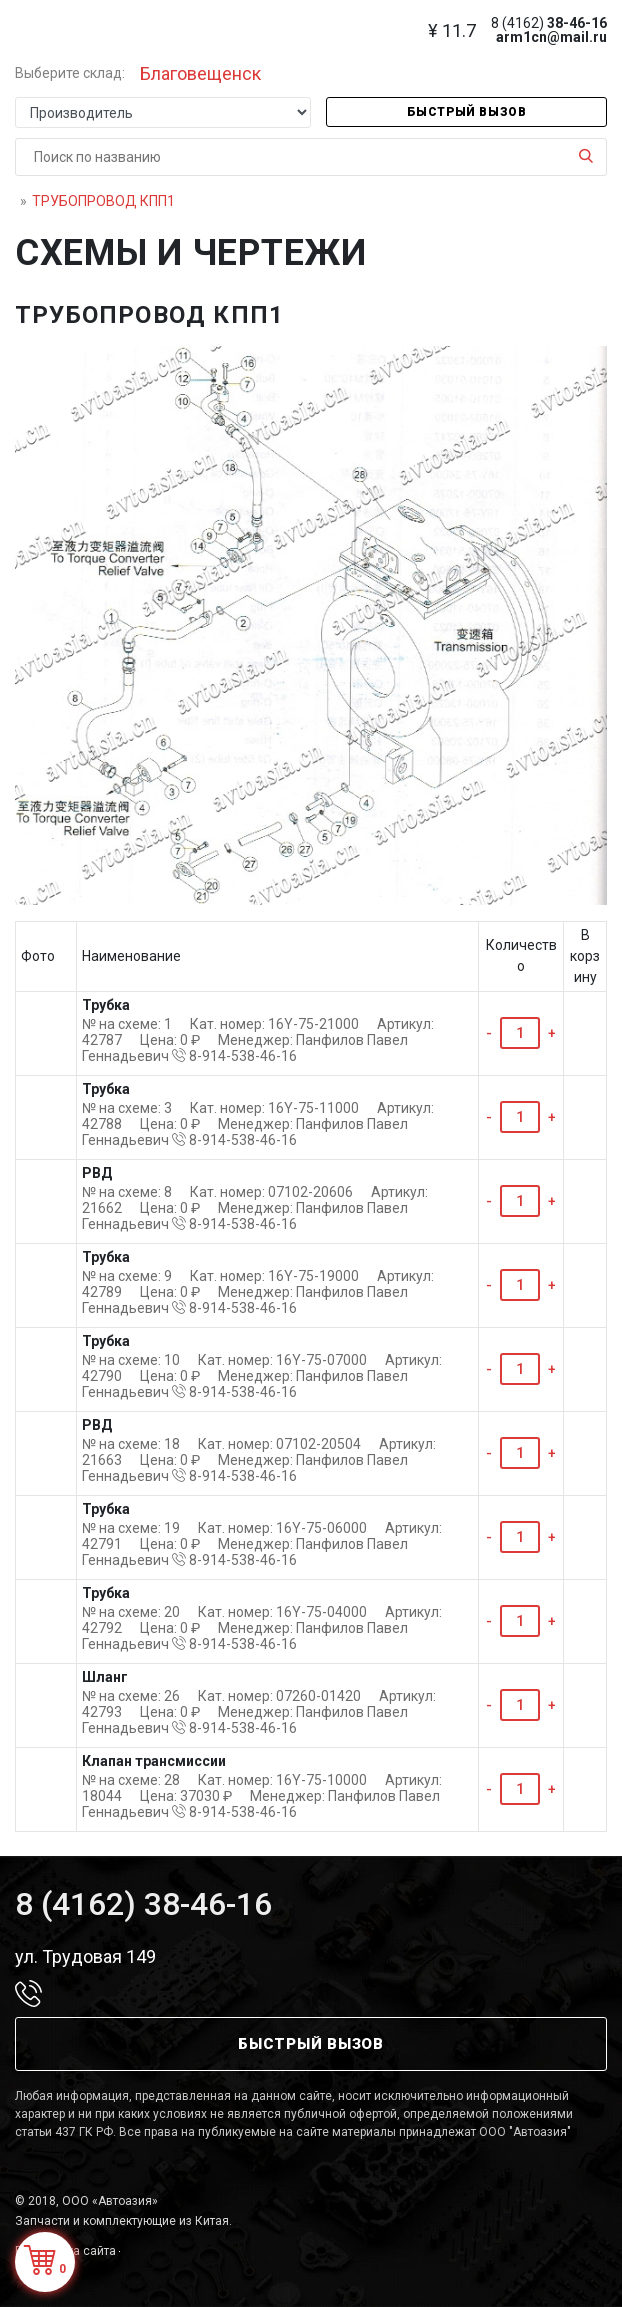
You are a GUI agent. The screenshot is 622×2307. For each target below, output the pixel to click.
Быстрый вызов (467, 112)
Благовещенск (200, 73)
